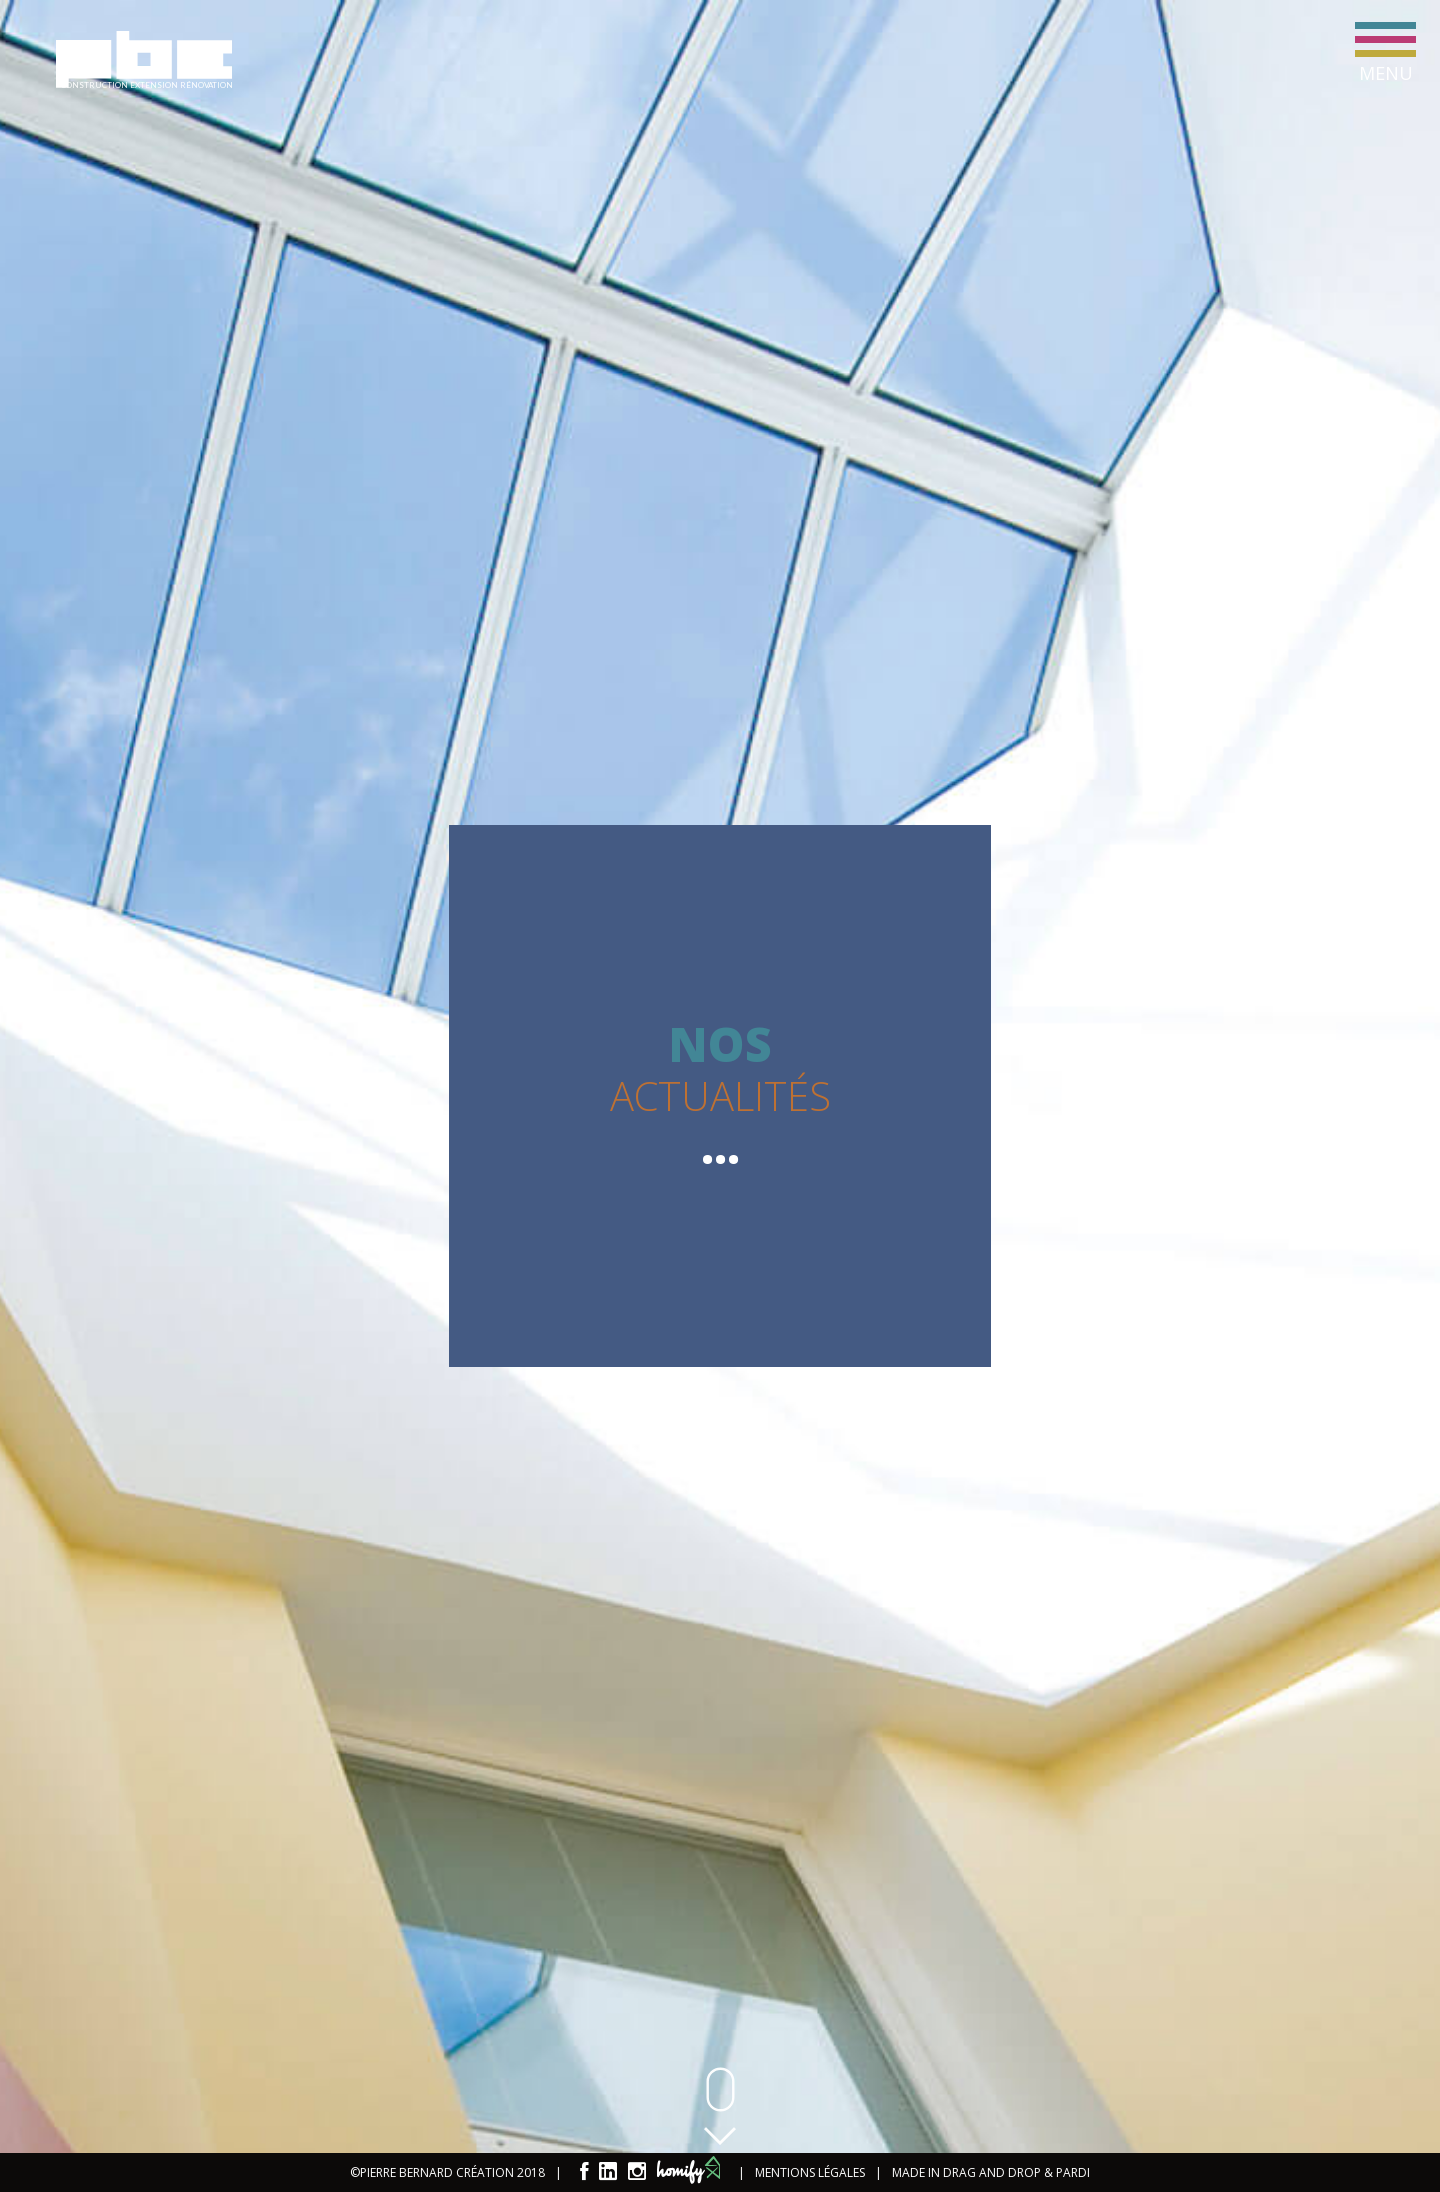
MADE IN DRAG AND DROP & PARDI (991, 2172)
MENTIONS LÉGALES (810, 2172)
